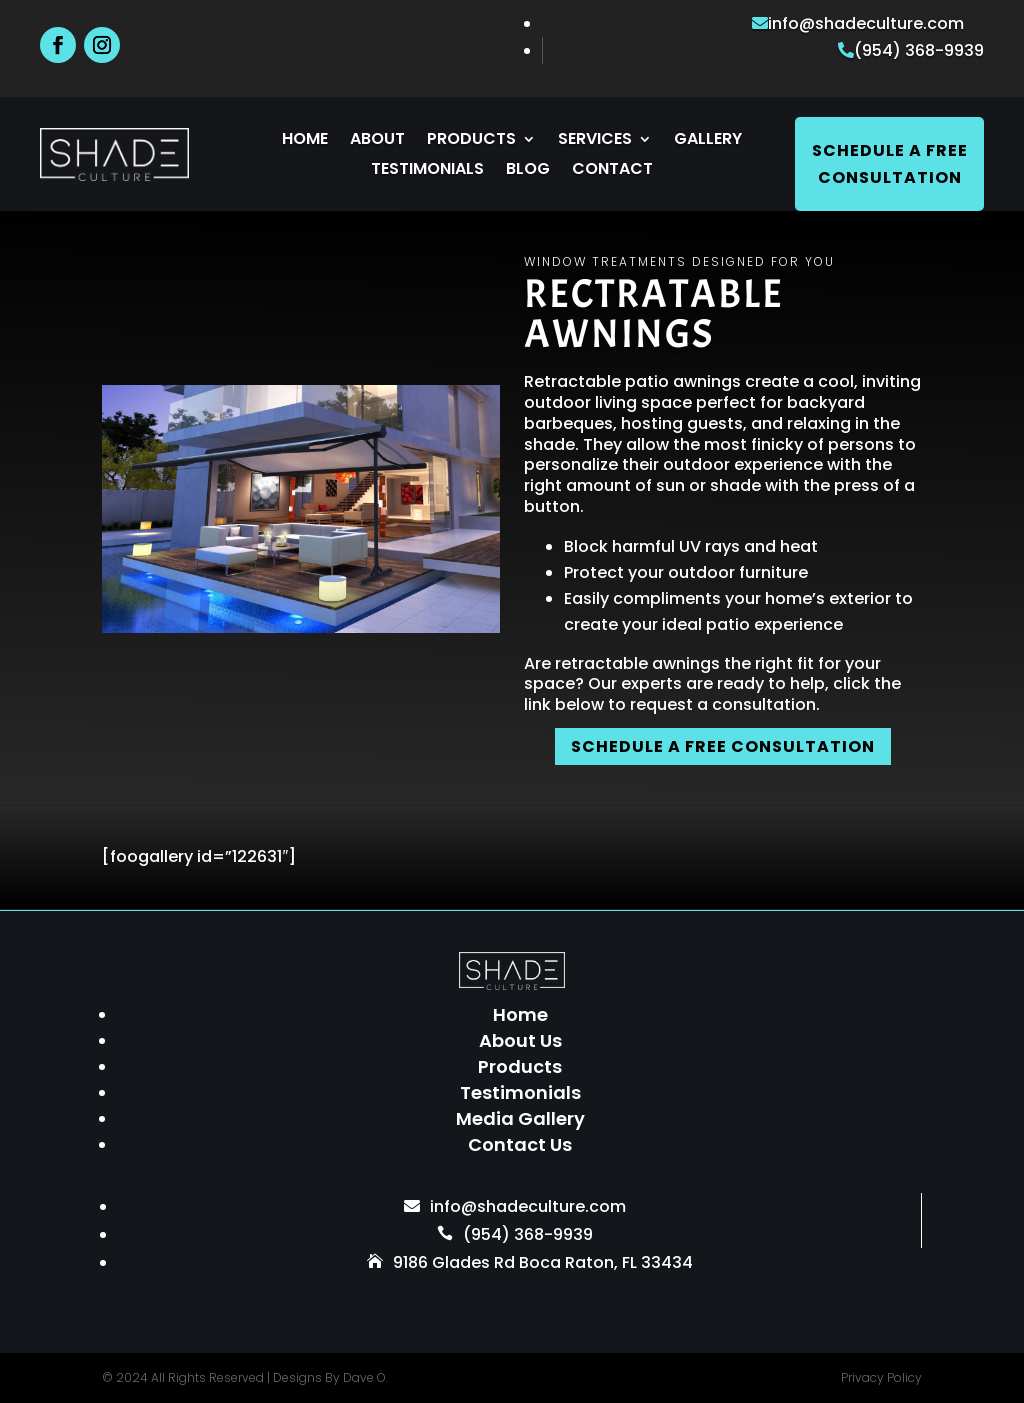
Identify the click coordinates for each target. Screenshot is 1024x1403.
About (377, 141)
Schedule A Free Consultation (890, 164)
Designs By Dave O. (330, 1377)
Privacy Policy (881, 1377)
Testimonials (427, 171)
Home (305, 141)
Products (471, 141)
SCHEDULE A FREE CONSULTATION (723, 746)
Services (595, 141)
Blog (528, 171)
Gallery (708, 141)
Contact (612, 171)
